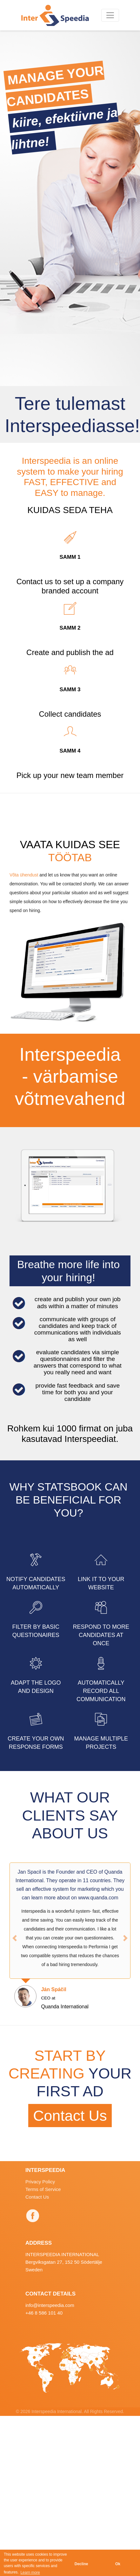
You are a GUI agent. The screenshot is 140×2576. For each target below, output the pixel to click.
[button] (14, 1938)
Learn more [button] (30, 2572)
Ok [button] (117, 2564)
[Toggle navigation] (110, 15)
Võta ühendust (24, 874)
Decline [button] (81, 2564)
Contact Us (70, 2115)
